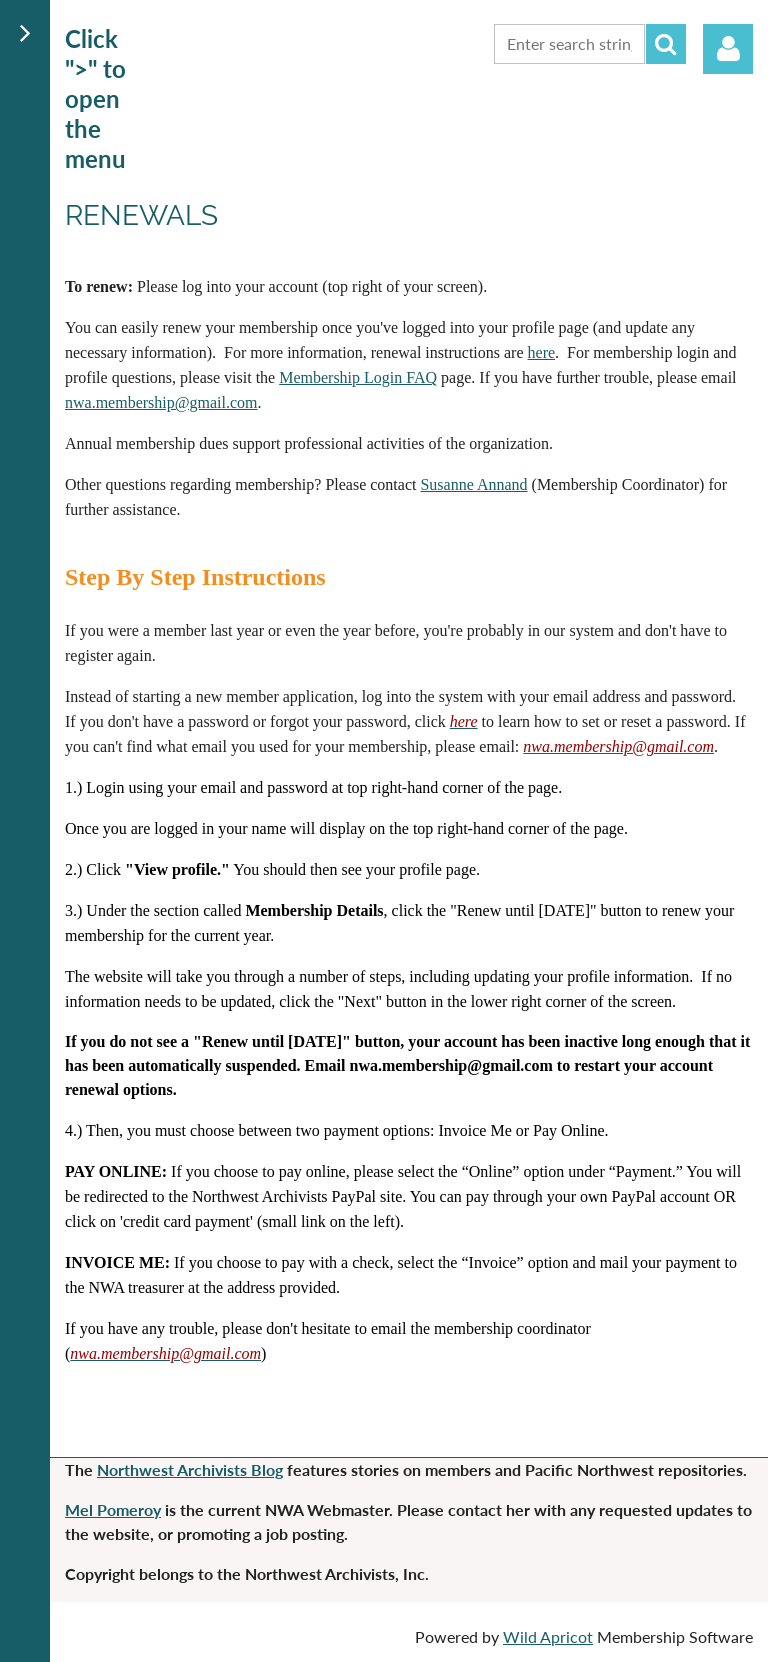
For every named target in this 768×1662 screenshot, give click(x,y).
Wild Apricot (548, 1636)
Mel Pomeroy (113, 1509)
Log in (728, 49)
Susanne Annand (473, 484)
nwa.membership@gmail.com (161, 402)
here (542, 352)
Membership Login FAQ (358, 377)
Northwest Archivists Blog (190, 1469)
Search (666, 44)
